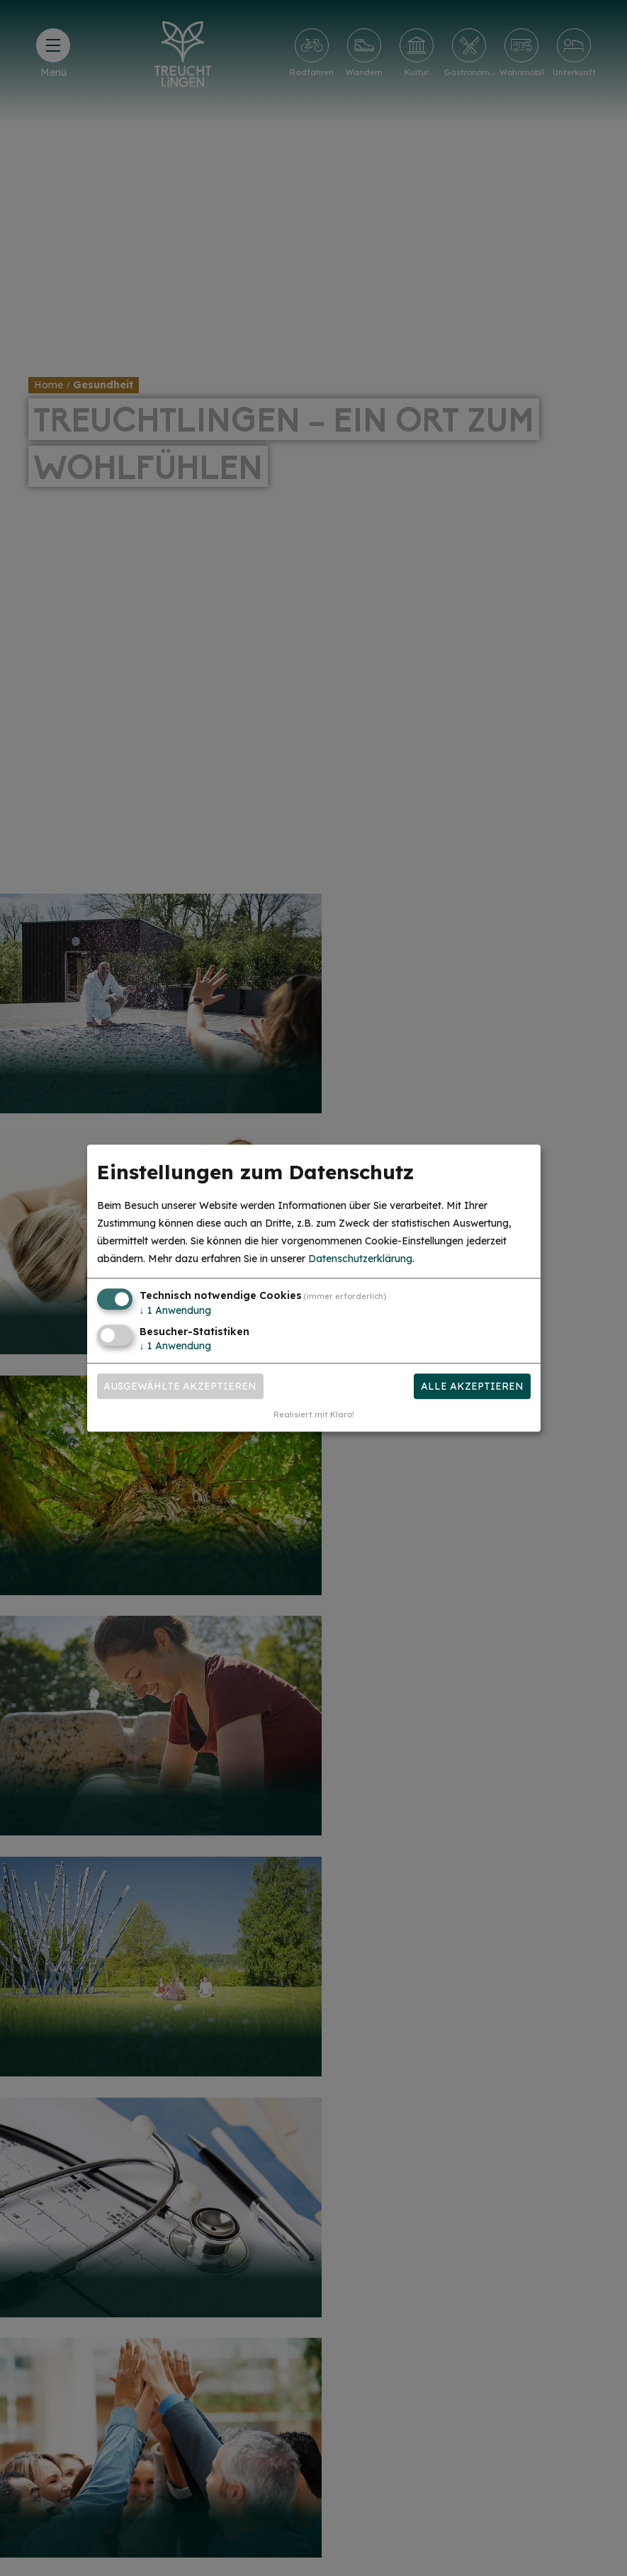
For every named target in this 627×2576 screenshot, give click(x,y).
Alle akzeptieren (472, 1386)
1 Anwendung (175, 1311)
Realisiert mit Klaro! (313, 1414)
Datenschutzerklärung (360, 1259)
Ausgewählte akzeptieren (179, 1386)
